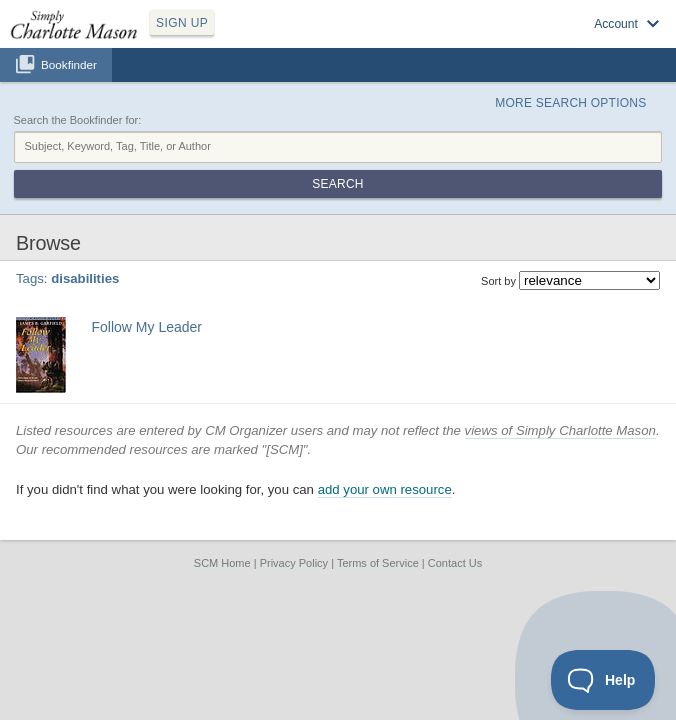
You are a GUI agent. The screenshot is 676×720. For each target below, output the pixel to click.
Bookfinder (69, 64)
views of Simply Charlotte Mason (560, 430)
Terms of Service (378, 563)
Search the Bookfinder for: (78, 120)
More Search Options (570, 103)
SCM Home (222, 563)
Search (337, 184)
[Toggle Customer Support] (603, 680)
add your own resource (385, 489)
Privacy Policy (294, 563)
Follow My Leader (147, 327)
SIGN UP (182, 23)
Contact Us (455, 563)
